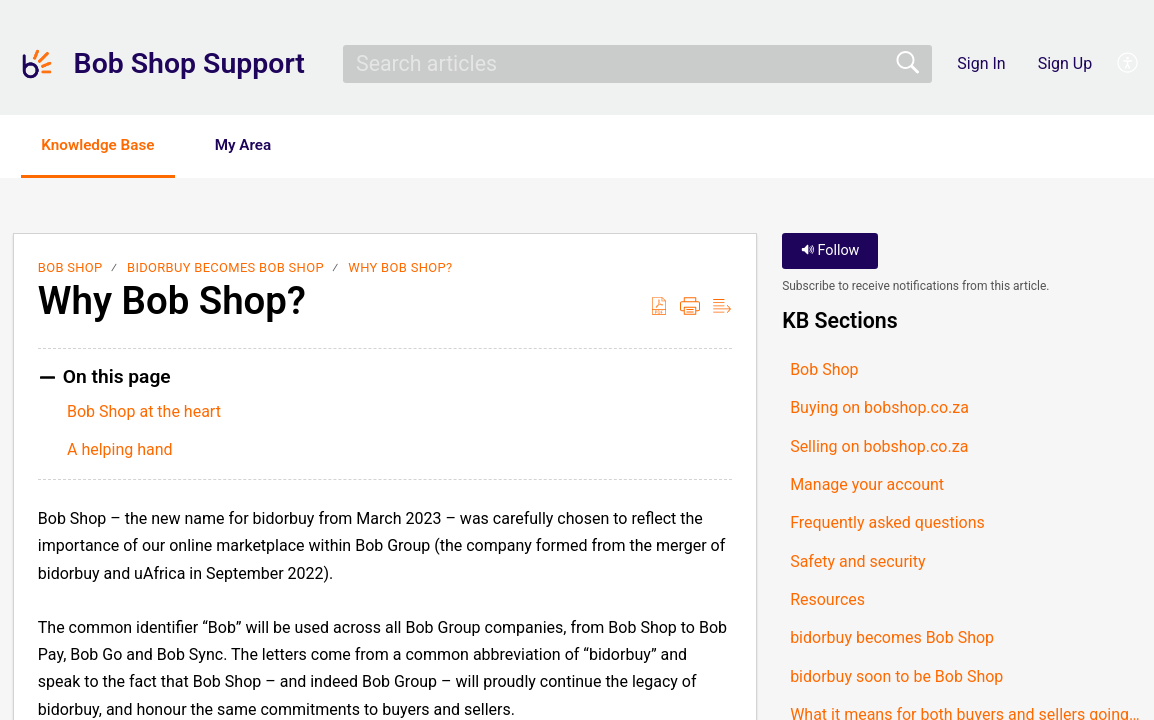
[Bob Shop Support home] (37, 64)
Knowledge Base (107, 145)
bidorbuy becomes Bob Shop (225, 269)
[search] (637, 64)
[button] (1128, 64)
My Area (266, 145)
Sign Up (1065, 63)
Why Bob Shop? (400, 269)
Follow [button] (830, 252)
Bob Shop (70, 269)
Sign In (981, 63)
